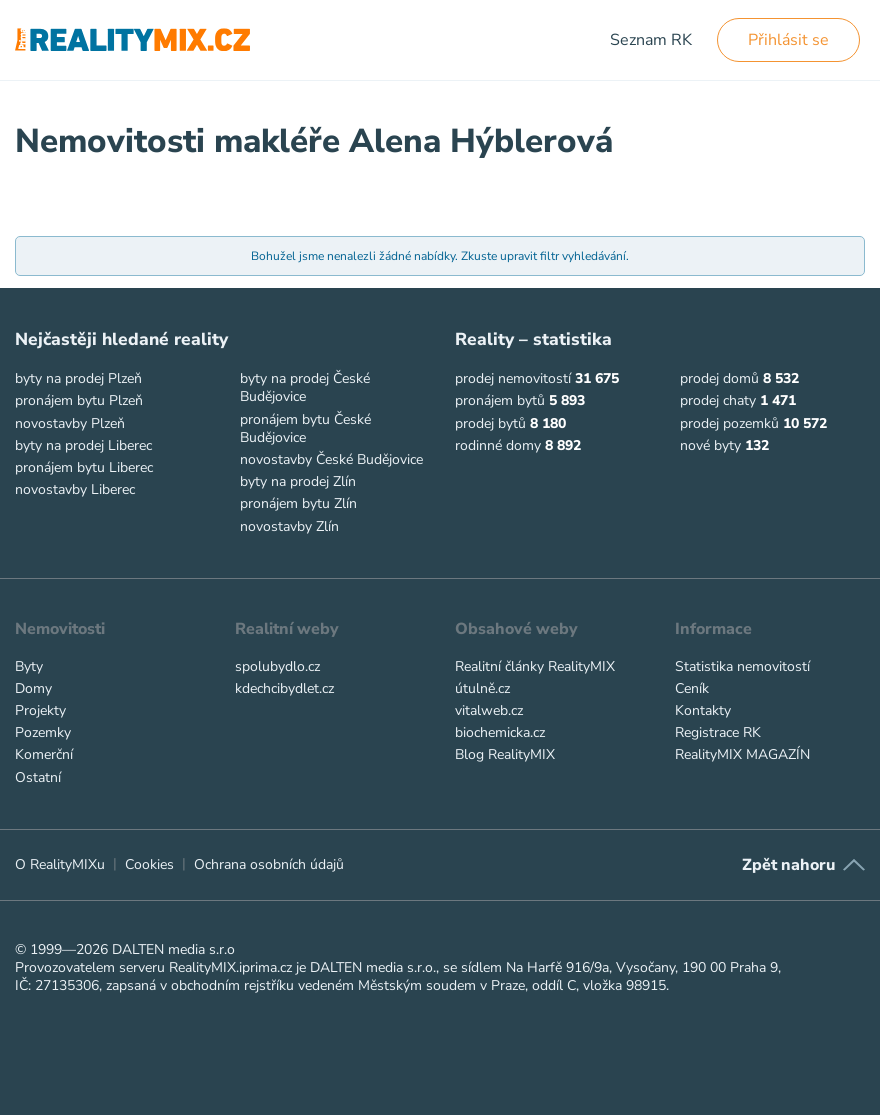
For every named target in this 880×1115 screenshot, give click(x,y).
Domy (33, 688)
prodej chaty (718, 400)
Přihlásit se (788, 40)
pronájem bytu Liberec (84, 467)
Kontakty (703, 710)
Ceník (692, 688)
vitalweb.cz (489, 710)
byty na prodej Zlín (298, 481)
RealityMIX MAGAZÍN (742, 754)
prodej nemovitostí (513, 378)
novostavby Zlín (289, 526)
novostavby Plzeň (70, 423)
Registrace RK (718, 732)
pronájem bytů (500, 400)
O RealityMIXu (60, 864)
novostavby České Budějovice (331, 459)
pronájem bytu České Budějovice (305, 428)
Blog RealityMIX (505, 754)
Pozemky (43, 732)
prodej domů (719, 378)
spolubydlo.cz (277, 666)
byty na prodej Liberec (83, 445)
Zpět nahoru (788, 865)
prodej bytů (490, 423)
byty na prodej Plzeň (78, 378)
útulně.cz (482, 688)
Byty (29, 666)
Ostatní (38, 777)
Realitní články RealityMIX (535, 666)
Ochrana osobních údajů (269, 864)
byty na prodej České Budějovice (305, 387)
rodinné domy (498, 445)
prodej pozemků (729, 423)
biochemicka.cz (500, 732)
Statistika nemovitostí (742, 666)
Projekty (40, 710)
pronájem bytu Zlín (298, 503)
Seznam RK (651, 40)
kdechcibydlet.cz (284, 688)
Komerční (44, 754)
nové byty (710, 445)
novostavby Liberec (75, 489)
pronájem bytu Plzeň (79, 400)
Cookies (149, 864)
